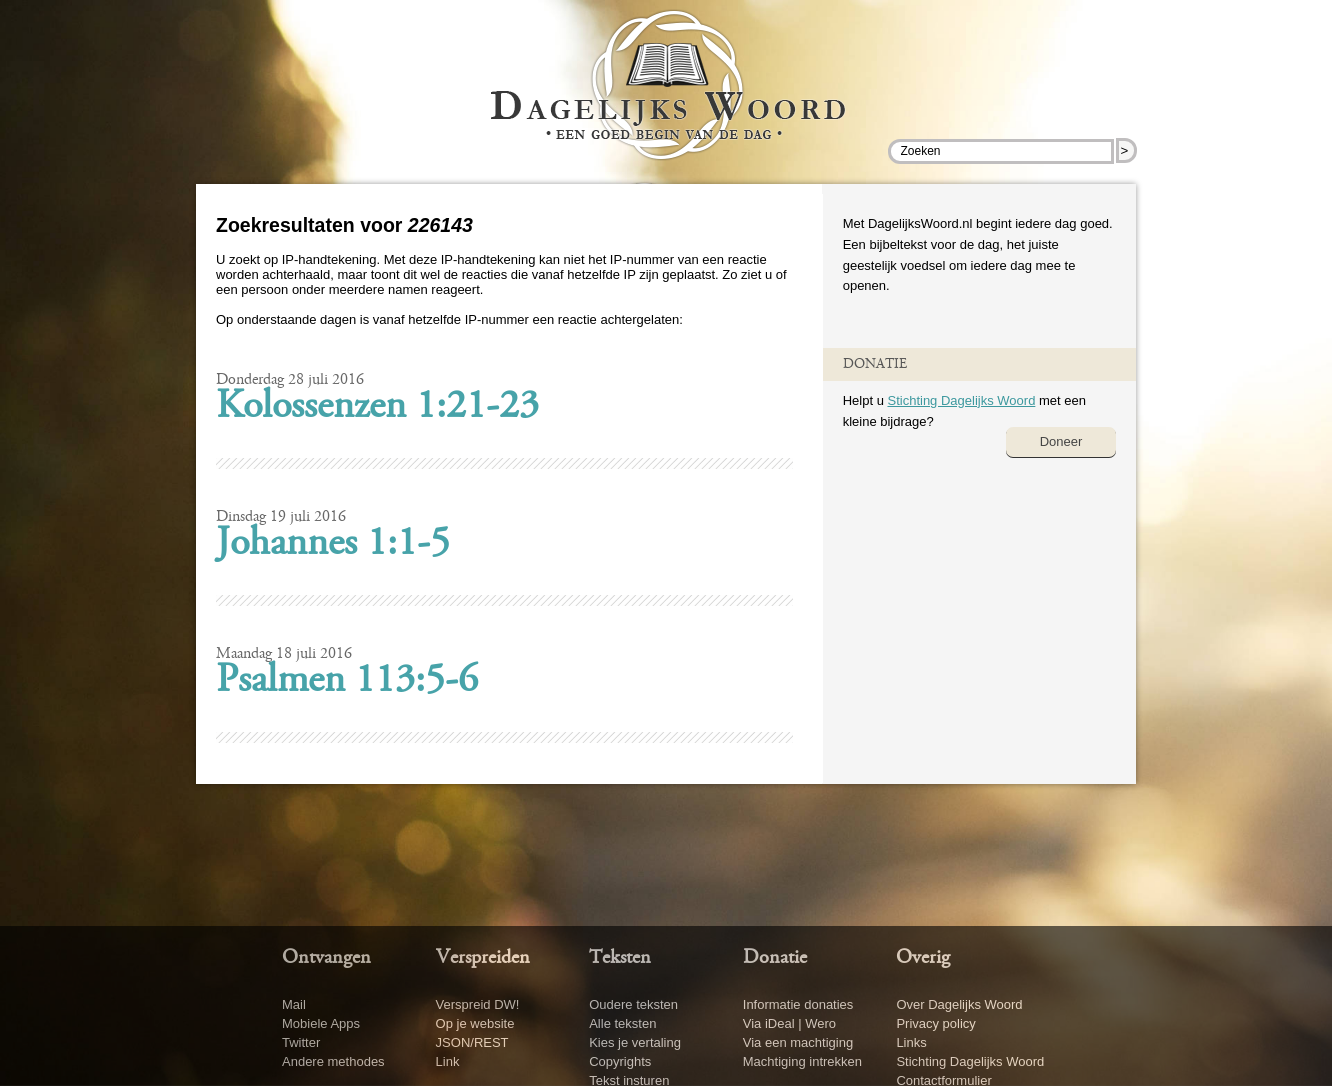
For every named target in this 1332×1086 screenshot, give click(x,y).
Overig (923, 958)
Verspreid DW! (478, 1004)
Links (911, 1042)
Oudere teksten (633, 1004)
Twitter (301, 1042)
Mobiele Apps (321, 1023)
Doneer (1061, 441)
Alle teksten (622, 1023)
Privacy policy (935, 1023)
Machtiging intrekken (802, 1061)
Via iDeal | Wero (789, 1023)
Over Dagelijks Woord (959, 1004)
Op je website (475, 1023)
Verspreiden (483, 958)
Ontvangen (326, 958)
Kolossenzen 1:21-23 (377, 408)
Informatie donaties (798, 1004)
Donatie (775, 958)
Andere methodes (333, 1061)
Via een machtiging (798, 1042)
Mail (294, 1004)
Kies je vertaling (635, 1042)
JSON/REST (472, 1042)
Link (448, 1061)
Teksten (620, 958)
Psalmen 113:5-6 (347, 682)
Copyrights (620, 1061)
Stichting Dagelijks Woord (961, 400)
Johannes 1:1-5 (333, 545)
